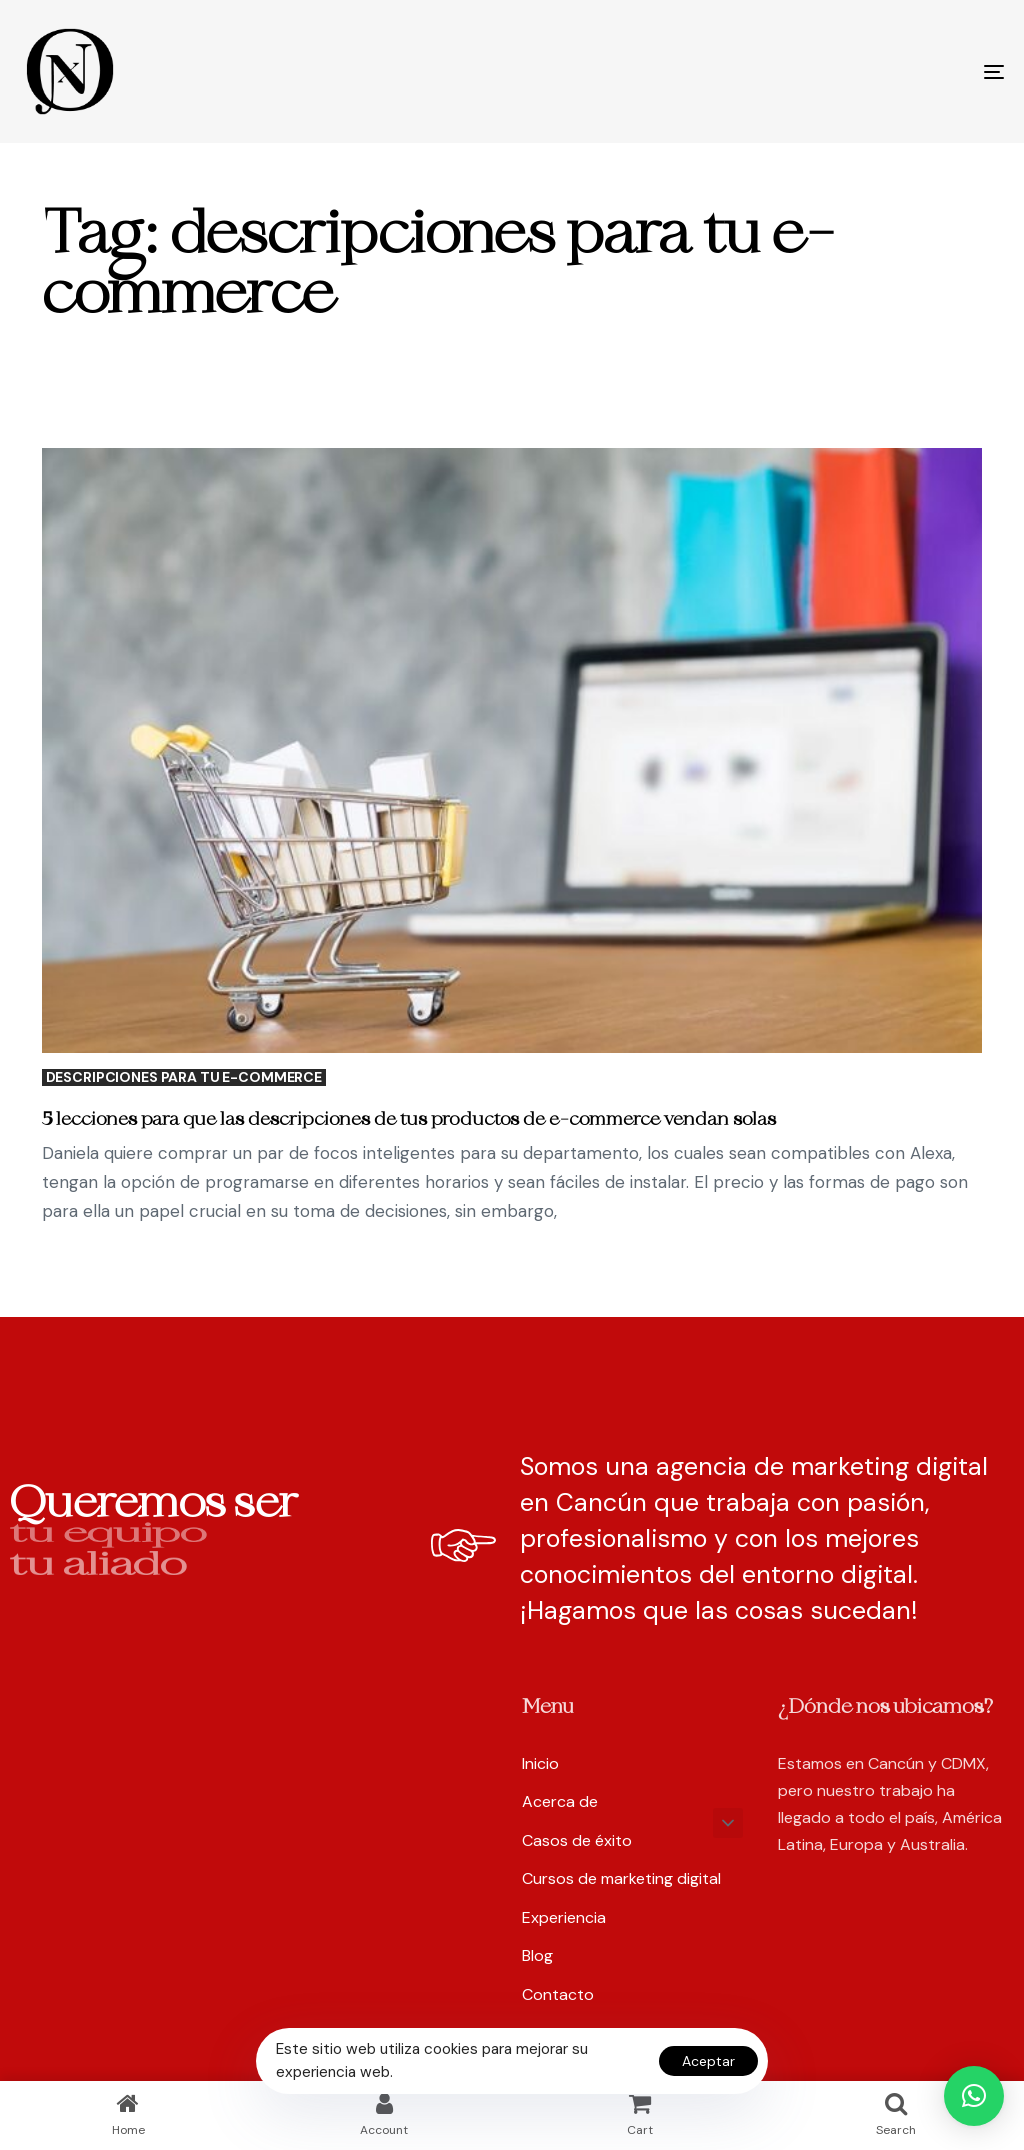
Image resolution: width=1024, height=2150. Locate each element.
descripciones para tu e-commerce (184, 1077)
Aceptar (708, 2061)
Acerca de (560, 1801)
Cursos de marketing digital (621, 1878)
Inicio (540, 1763)
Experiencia (564, 1917)
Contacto (558, 1994)
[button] (728, 1823)
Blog (537, 1955)
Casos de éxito (577, 1840)
